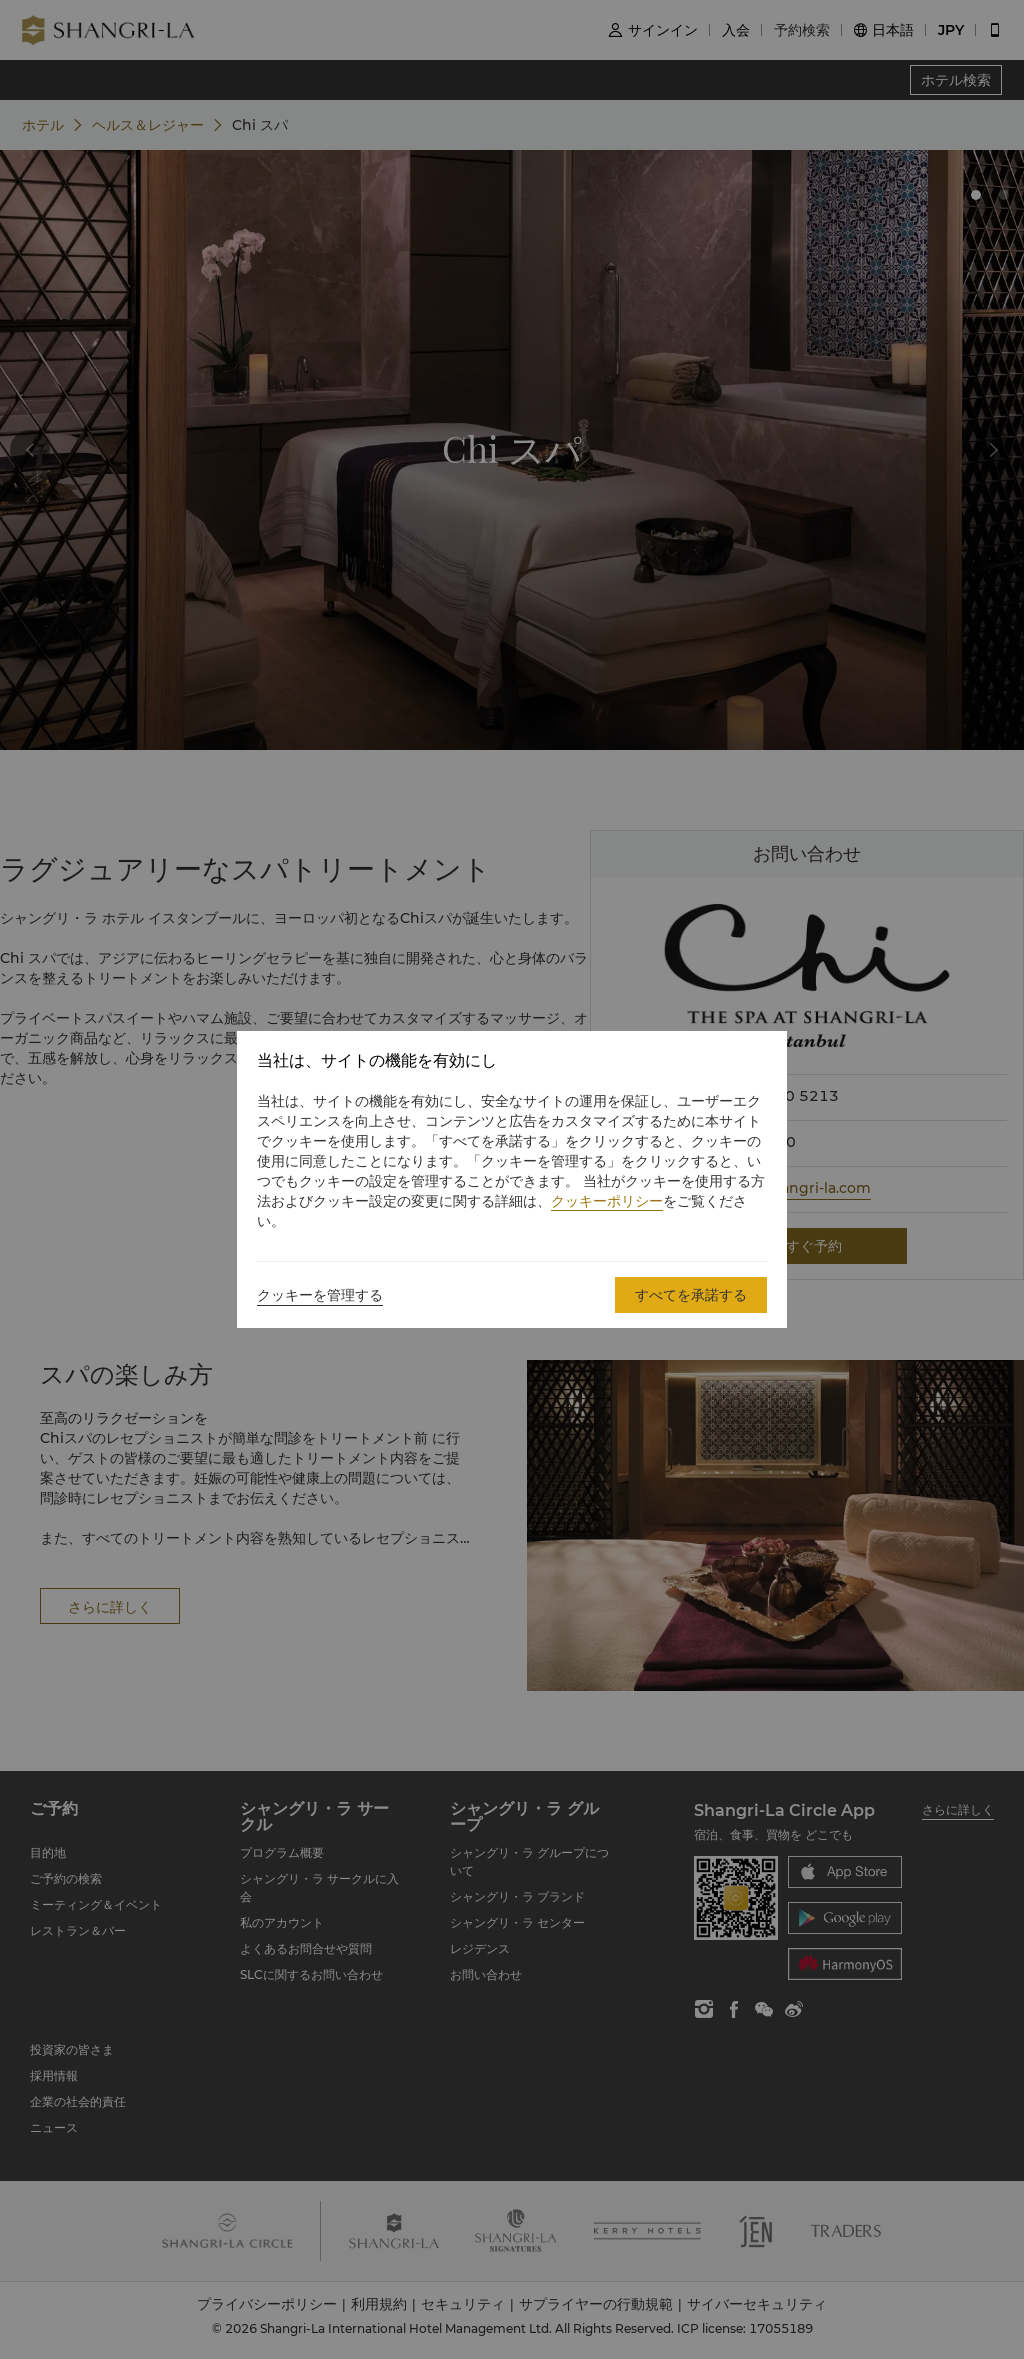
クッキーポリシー (607, 1201)
